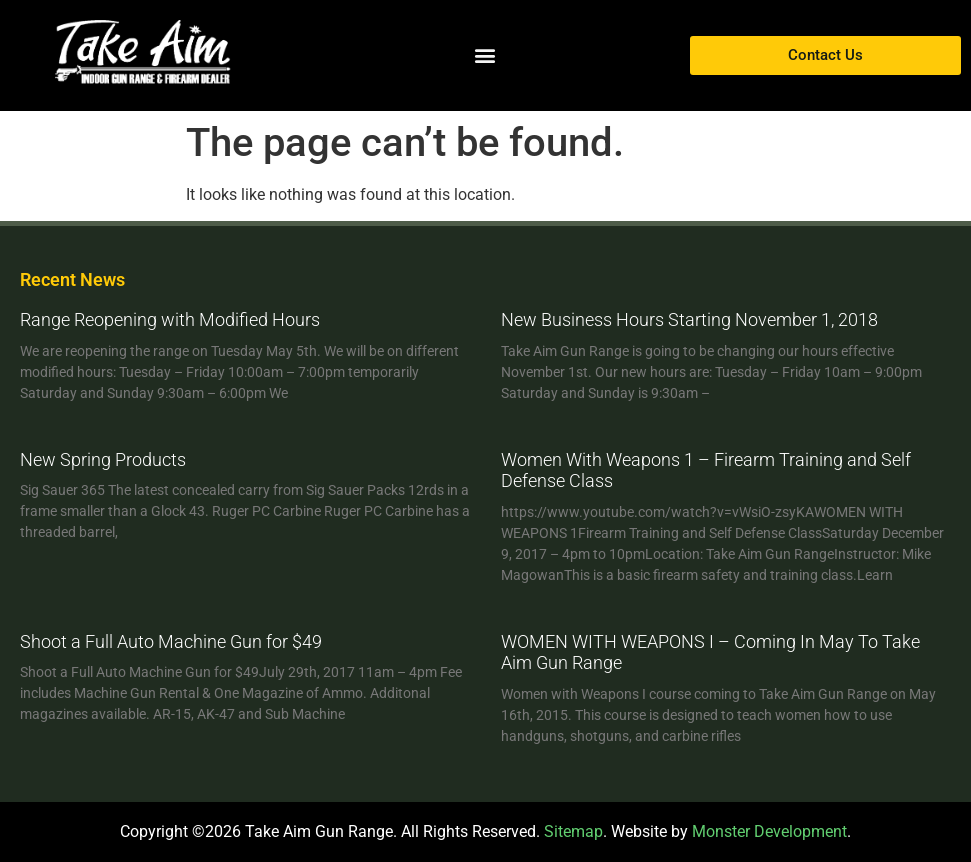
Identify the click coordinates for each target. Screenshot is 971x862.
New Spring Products (103, 459)
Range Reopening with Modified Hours (170, 319)
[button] (485, 55)
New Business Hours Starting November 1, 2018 (689, 319)
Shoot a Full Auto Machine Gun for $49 (171, 641)
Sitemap (573, 831)
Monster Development (769, 831)
